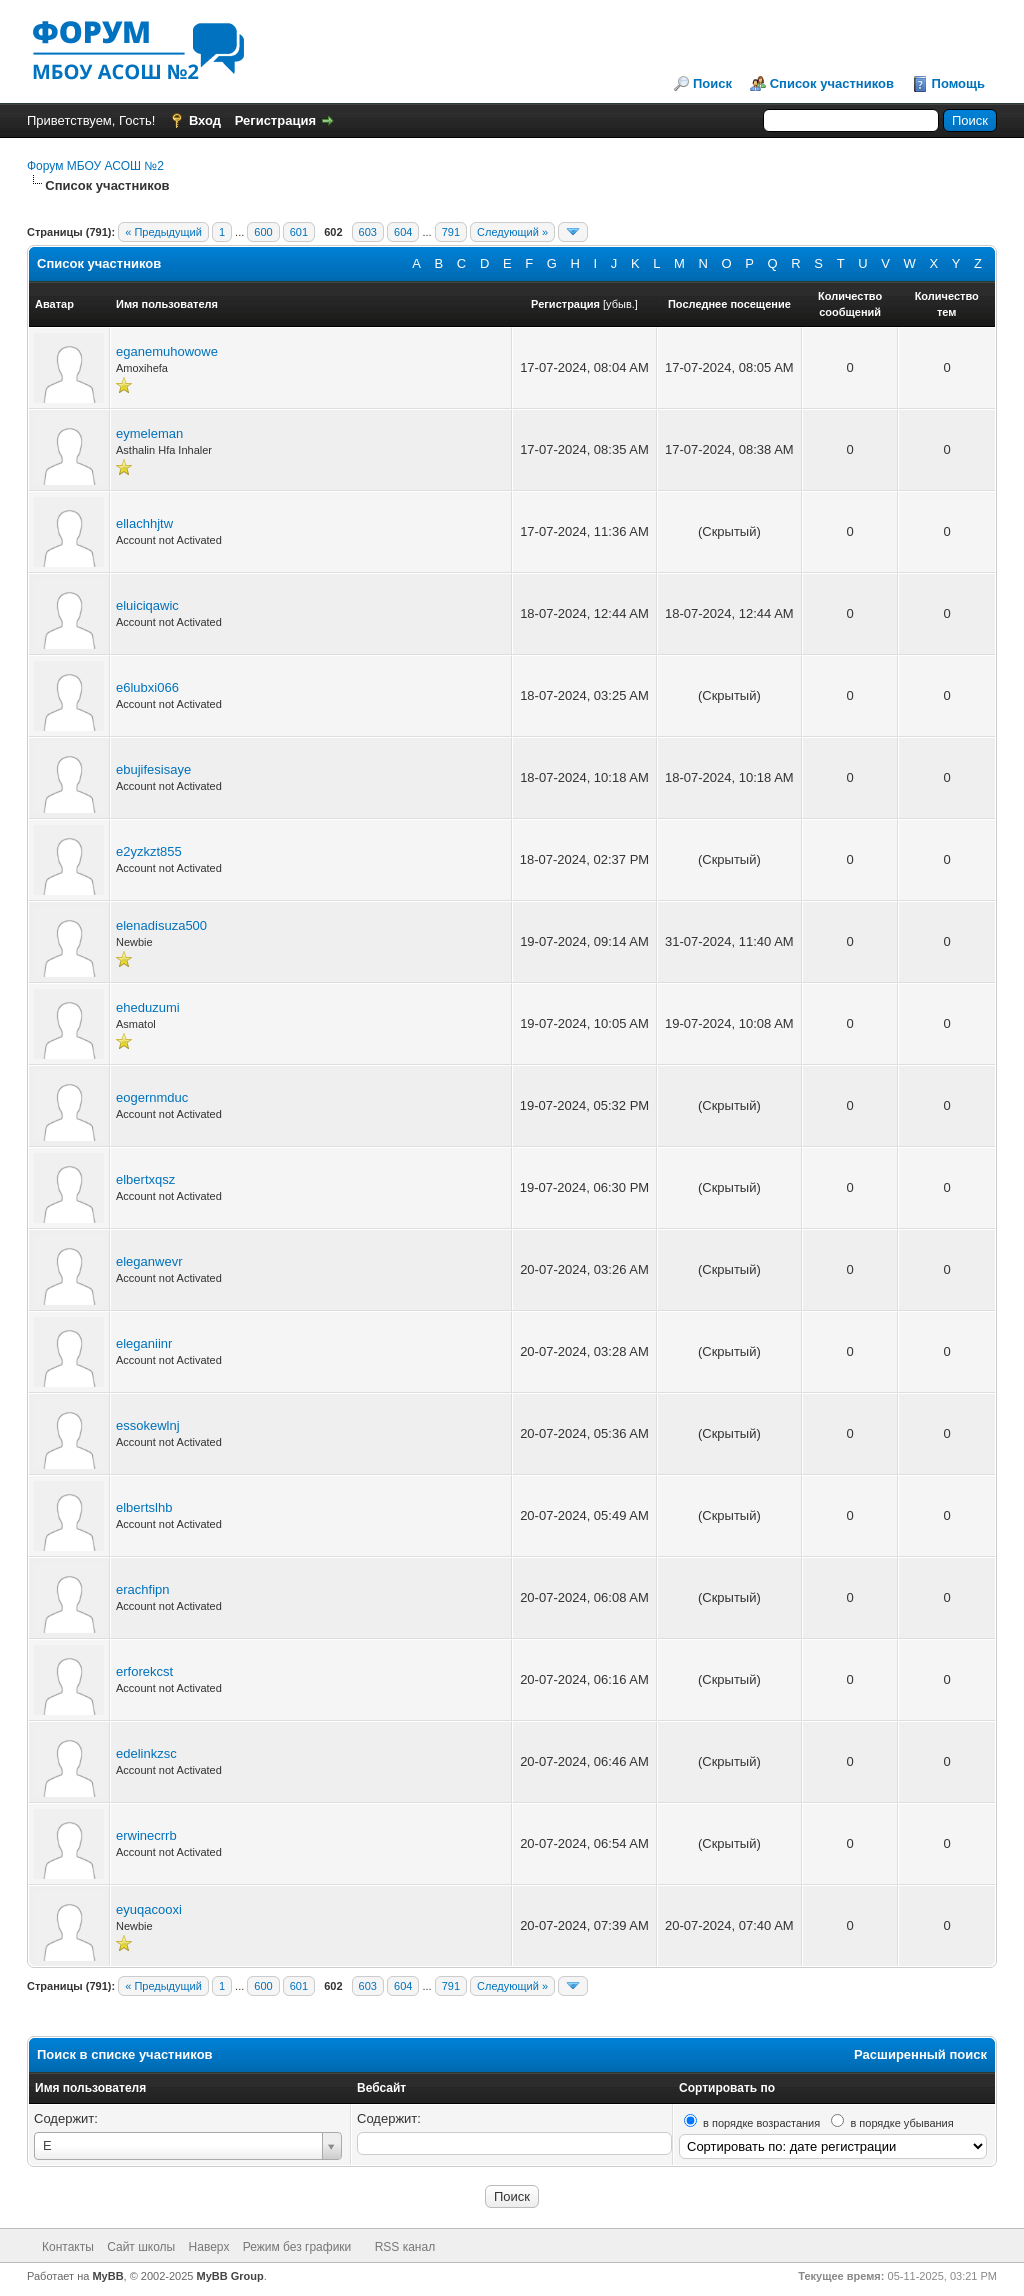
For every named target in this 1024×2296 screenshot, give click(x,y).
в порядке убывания (901, 2123)
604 (403, 232)
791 (451, 232)
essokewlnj (148, 1425)
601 (299, 232)
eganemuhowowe (167, 351)
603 (368, 232)
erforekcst (144, 1671)
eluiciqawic (147, 605)
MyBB (107, 2276)
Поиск (712, 83)
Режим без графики (297, 2247)
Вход (205, 120)
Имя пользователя (90, 2088)
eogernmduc (152, 1097)
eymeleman (149, 433)
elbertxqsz (145, 1179)
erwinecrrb (146, 1835)
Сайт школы (141, 2247)
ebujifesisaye (153, 769)
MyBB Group (230, 2276)
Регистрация (275, 120)
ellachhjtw (144, 523)
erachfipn (142, 1589)
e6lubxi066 (147, 687)
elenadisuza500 (161, 925)
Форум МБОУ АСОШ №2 (95, 166)
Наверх (209, 2247)
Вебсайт (381, 2088)
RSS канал (405, 2247)
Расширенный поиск (920, 2054)
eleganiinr (144, 1343)
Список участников (832, 83)
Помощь (958, 83)
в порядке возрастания (761, 2123)
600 (263, 232)
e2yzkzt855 (149, 851)
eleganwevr (149, 1261)
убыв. (620, 304)
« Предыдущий (163, 232)
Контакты (68, 2247)
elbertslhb (144, 1507)
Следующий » (512, 232)
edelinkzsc (146, 1753)
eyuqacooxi (149, 1909)
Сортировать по (727, 2088)
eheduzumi (148, 1007)
